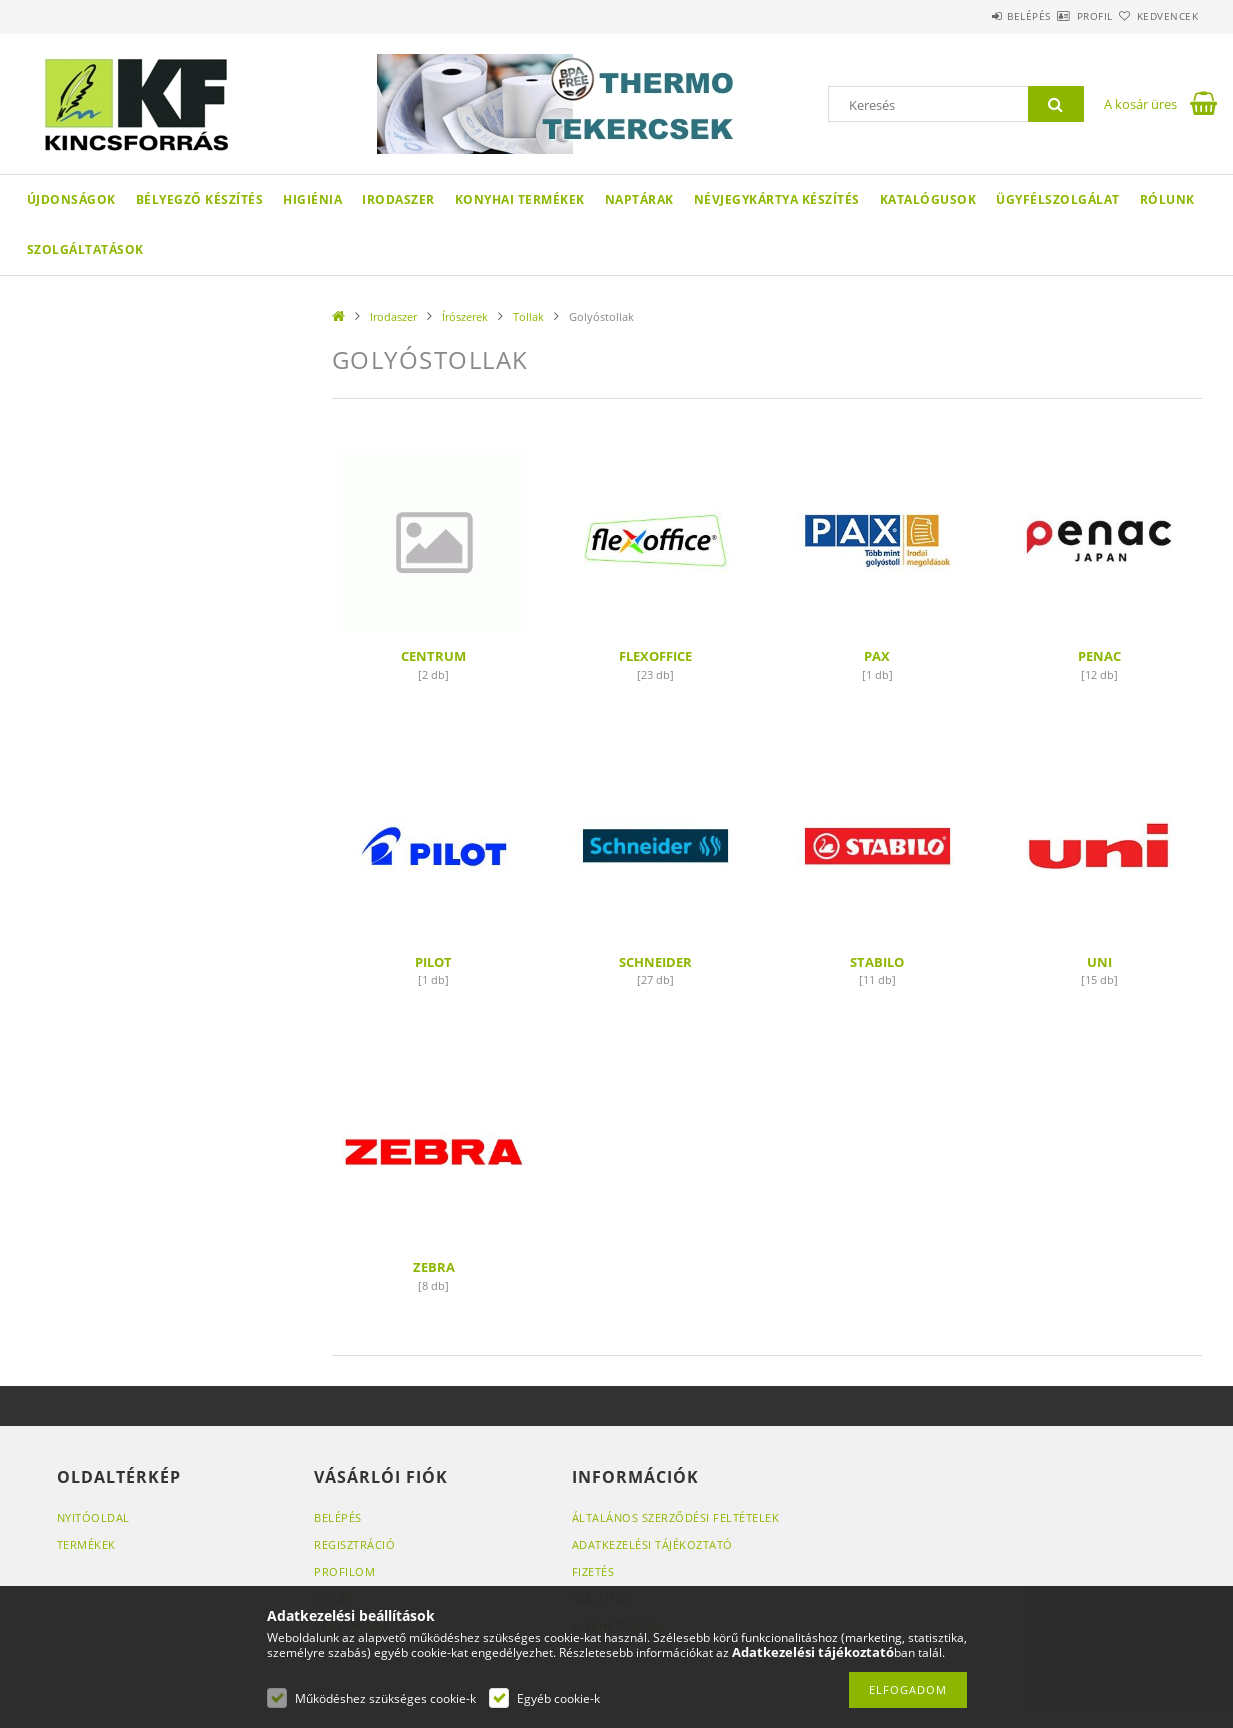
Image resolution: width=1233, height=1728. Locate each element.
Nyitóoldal (93, 1517)
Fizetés (593, 1571)
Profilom (344, 1571)
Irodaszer (398, 199)
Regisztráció (354, 1544)
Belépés (971, 16)
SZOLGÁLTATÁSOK (85, 249)
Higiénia (312, 199)
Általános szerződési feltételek (676, 1517)
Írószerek (465, 316)
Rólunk (1167, 199)
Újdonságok (71, 199)
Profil (1060, 16)
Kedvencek (1156, 16)
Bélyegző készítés (200, 199)
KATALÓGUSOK (928, 199)
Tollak (528, 316)
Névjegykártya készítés (777, 199)
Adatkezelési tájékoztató (652, 1544)
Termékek (86, 1544)
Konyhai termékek (520, 199)
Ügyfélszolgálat (1058, 199)
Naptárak (639, 199)
